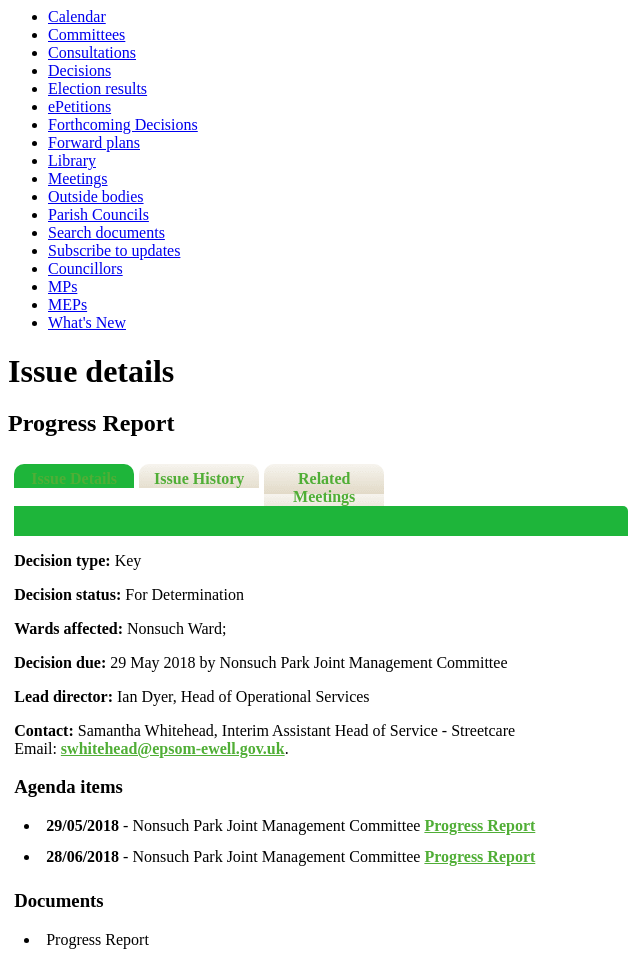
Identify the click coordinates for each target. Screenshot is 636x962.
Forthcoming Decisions (123, 124)
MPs (62, 286)
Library (72, 160)
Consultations (92, 52)
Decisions (79, 70)
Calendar (77, 16)
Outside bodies (96, 196)
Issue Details (74, 478)
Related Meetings (324, 487)
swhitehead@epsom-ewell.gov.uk (173, 748)
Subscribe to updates (114, 250)
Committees (86, 34)
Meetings (78, 178)
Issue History (199, 478)
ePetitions (79, 106)
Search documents (106, 232)
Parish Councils (98, 214)
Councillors (85, 268)
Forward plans (94, 142)
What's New (87, 322)
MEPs (67, 304)
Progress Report (479, 825)
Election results (97, 88)
